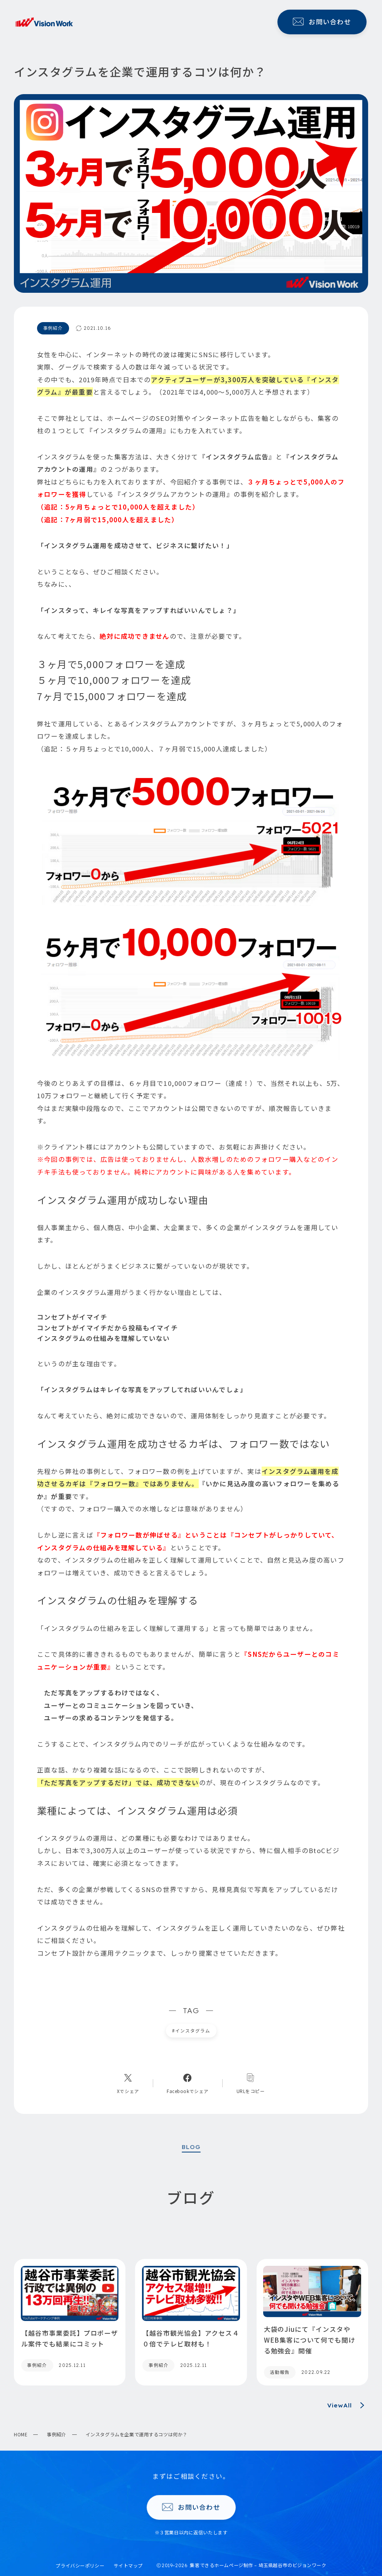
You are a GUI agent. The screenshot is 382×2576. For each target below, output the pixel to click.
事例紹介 (56, 2434)
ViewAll (347, 2405)
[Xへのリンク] (128, 2083)
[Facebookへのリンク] (187, 2083)
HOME (20, 2434)
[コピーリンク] (250, 2083)
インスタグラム (191, 2030)
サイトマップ (128, 2565)
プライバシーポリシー (80, 2565)
